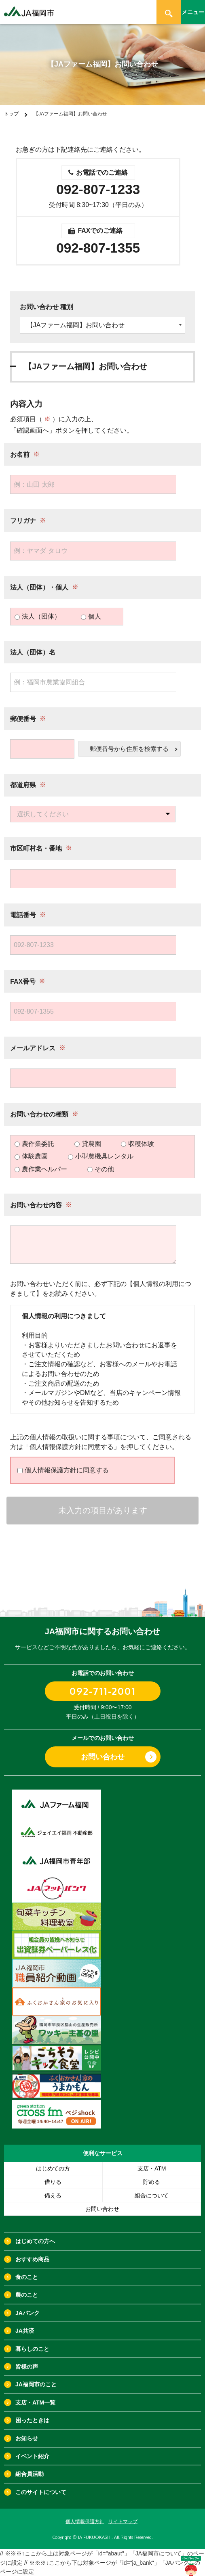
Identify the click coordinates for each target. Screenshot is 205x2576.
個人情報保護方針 (85, 2521)
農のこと (26, 2295)
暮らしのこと (32, 2349)
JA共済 (24, 2330)
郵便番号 (23, 718)
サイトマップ (122, 2521)
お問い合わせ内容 (36, 1205)
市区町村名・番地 (36, 848)
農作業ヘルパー (41, 1169)
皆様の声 (26, 2366)
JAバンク (27, 2313)
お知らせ (26, 2438)
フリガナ (23, 520)
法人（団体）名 (32, 652)
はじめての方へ (35, 2241)
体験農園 (31, 1156)
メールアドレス (32, 1048)
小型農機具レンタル (100, 1156)
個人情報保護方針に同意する (63, 1470)
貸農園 (87, 1143)
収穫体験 (137, 1143)
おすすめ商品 (32, 2259)
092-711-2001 (103, 1691)
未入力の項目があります (102, 1510)
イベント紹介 (32, 2456)
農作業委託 (34, 1143)
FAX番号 (23, 981)
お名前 (20, 454)
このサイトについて (40, 2492)
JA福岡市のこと (36, 2384)
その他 (100, 1169)
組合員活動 (29, 2474)
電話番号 (23, 915)
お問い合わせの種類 (39, 1114)
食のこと (26, 2277)
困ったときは (32, 2420)
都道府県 (23, 785)
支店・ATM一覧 (35, 2402)
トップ (11, 114)
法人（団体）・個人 (39, 587)
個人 (91, 616)
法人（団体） (38, 616)
